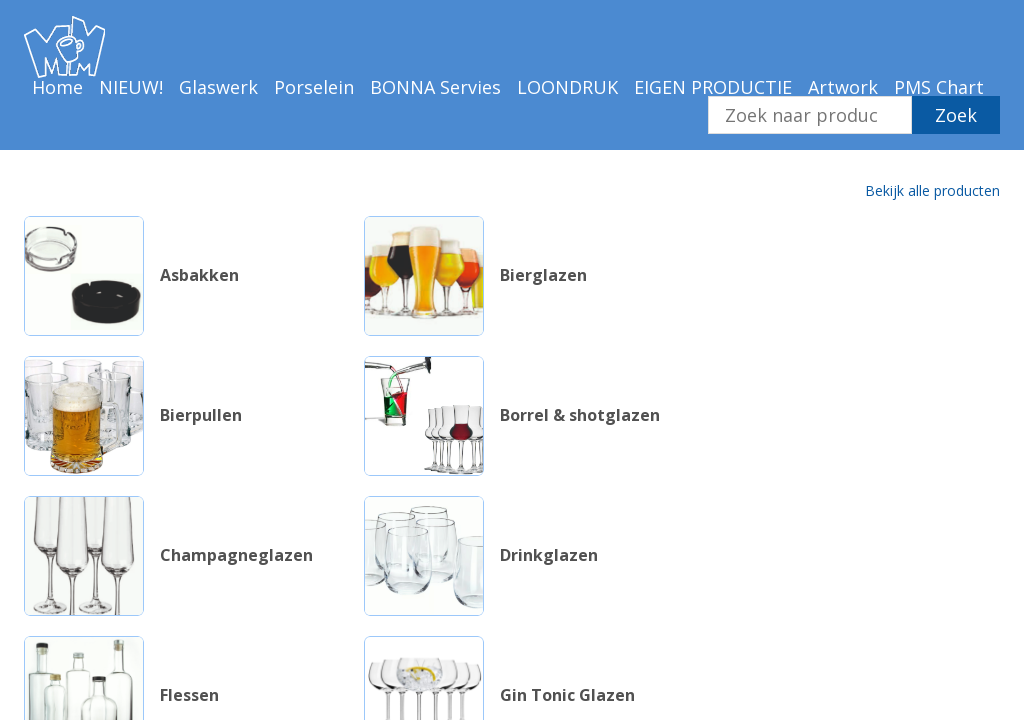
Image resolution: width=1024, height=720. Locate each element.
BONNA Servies (435, 87)
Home (57, 87)
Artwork (843, 87)
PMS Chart (939, 87)
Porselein (314, 87)
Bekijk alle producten (932, 191)
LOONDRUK (567, 87)
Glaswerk (218, 87)
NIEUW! (131, 87)
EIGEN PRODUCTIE (713, 87)
